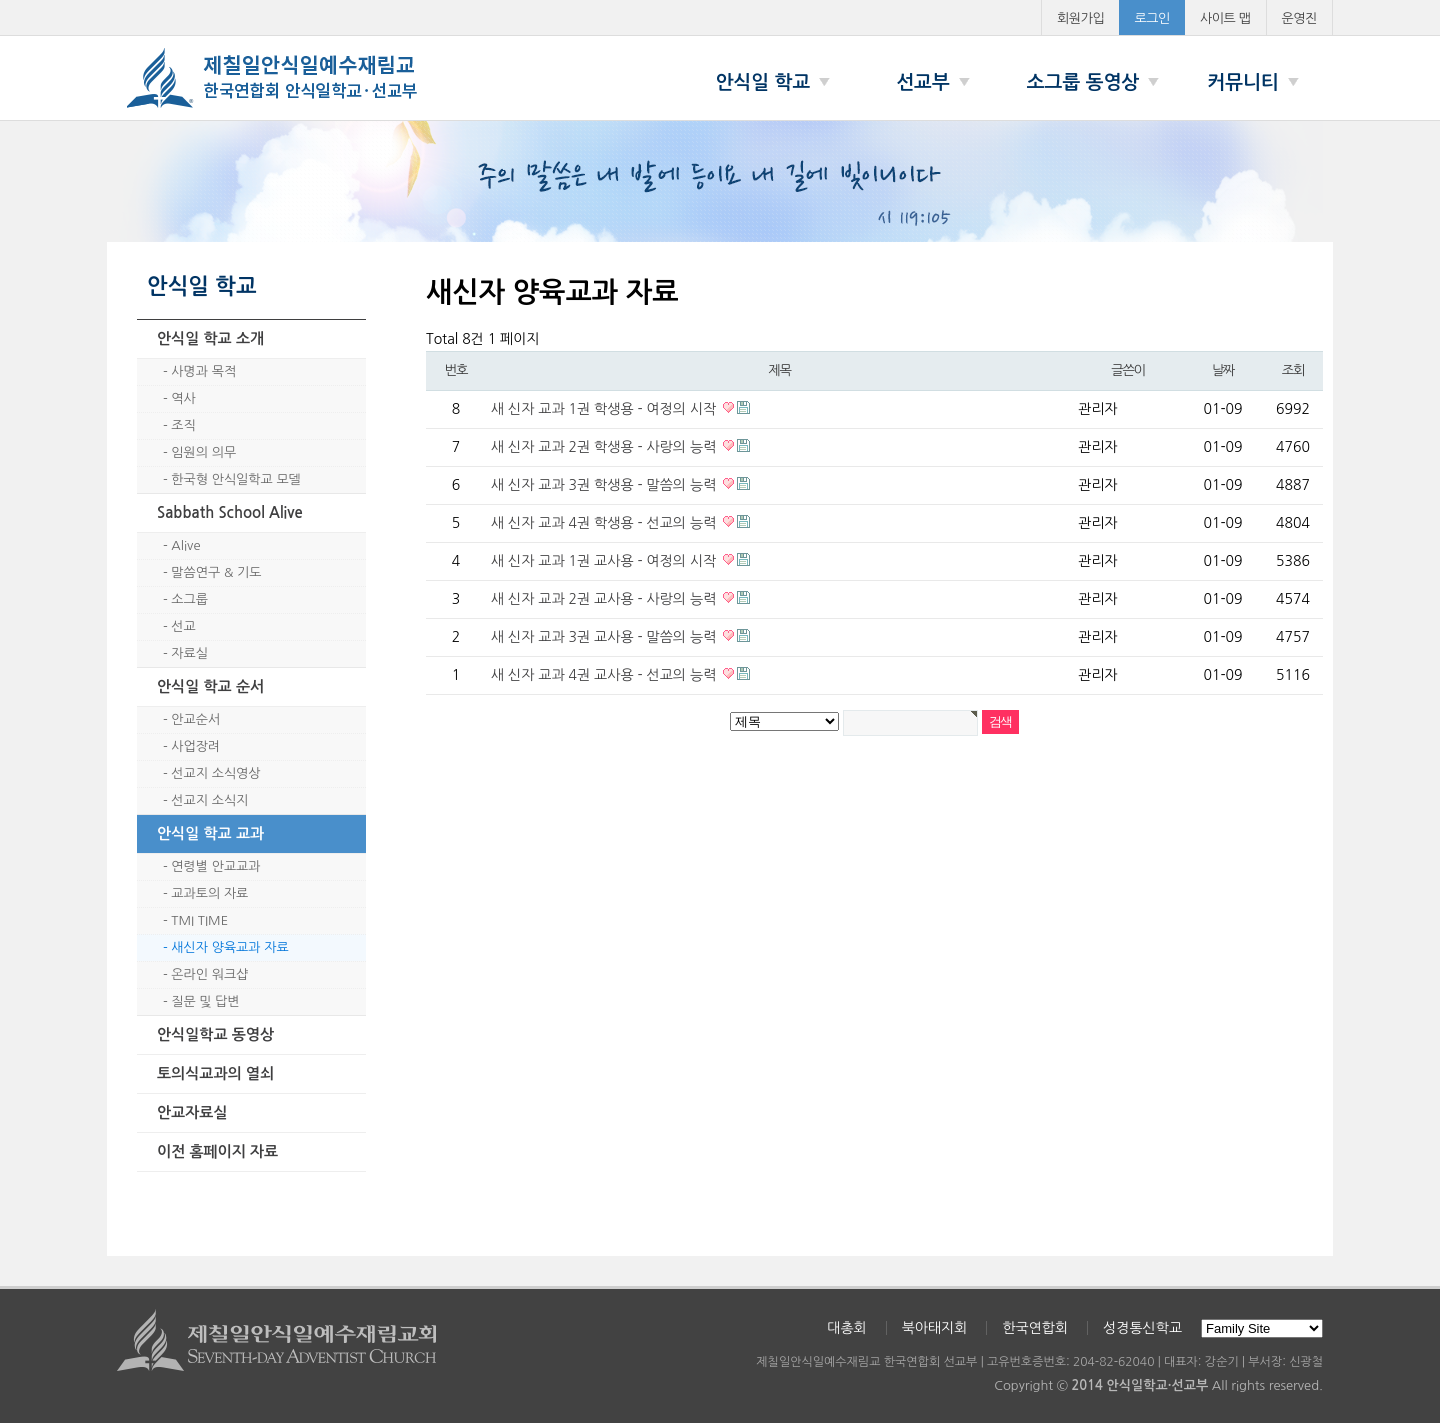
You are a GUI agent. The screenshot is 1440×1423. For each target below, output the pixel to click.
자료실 (189, 653)
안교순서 (195, 719)
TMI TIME (199, 920)
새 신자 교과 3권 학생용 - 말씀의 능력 (605, 485)
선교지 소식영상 (215, 773)
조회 (1293, 370)
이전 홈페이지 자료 (217, 1151)
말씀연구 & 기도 (216, 572)
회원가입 (1080, 18)
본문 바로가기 (0, 0)
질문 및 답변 (205, 1001)
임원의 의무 (203, 452)
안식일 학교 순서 (210, 686)
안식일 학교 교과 (210, 833)
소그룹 (189, 599)
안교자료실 (192, 1112)
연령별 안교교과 (215, 866)
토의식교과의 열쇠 (215, 1073)
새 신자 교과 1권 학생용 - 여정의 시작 (605, 409)
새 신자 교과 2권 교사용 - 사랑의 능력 (605, 599)
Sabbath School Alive (230, 512)
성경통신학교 (1142, 1328)
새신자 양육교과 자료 (229, 947)
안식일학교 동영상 (215, 1034)
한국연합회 (1035, 1328)
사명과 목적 (203, 371)
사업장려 (195, 746)
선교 (183, 626)
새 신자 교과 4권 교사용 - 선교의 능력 (605, 675)
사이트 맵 (1225, 18)
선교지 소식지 (209, 800)
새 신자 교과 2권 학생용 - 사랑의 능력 (605, 447)
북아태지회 (935, 1328)
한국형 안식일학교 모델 (235, 479)
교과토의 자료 (209, 893)
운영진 (1300, 18)
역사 (183, 398)
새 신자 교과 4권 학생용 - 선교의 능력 (605, 523)
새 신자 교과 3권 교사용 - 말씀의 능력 (605, 637)
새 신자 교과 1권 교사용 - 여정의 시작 (605, 561)
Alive (185, 545)
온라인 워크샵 (209, 974)
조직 (183, 425)
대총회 (846, 1328)
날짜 (1223, 370)
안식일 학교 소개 (210, 338)
